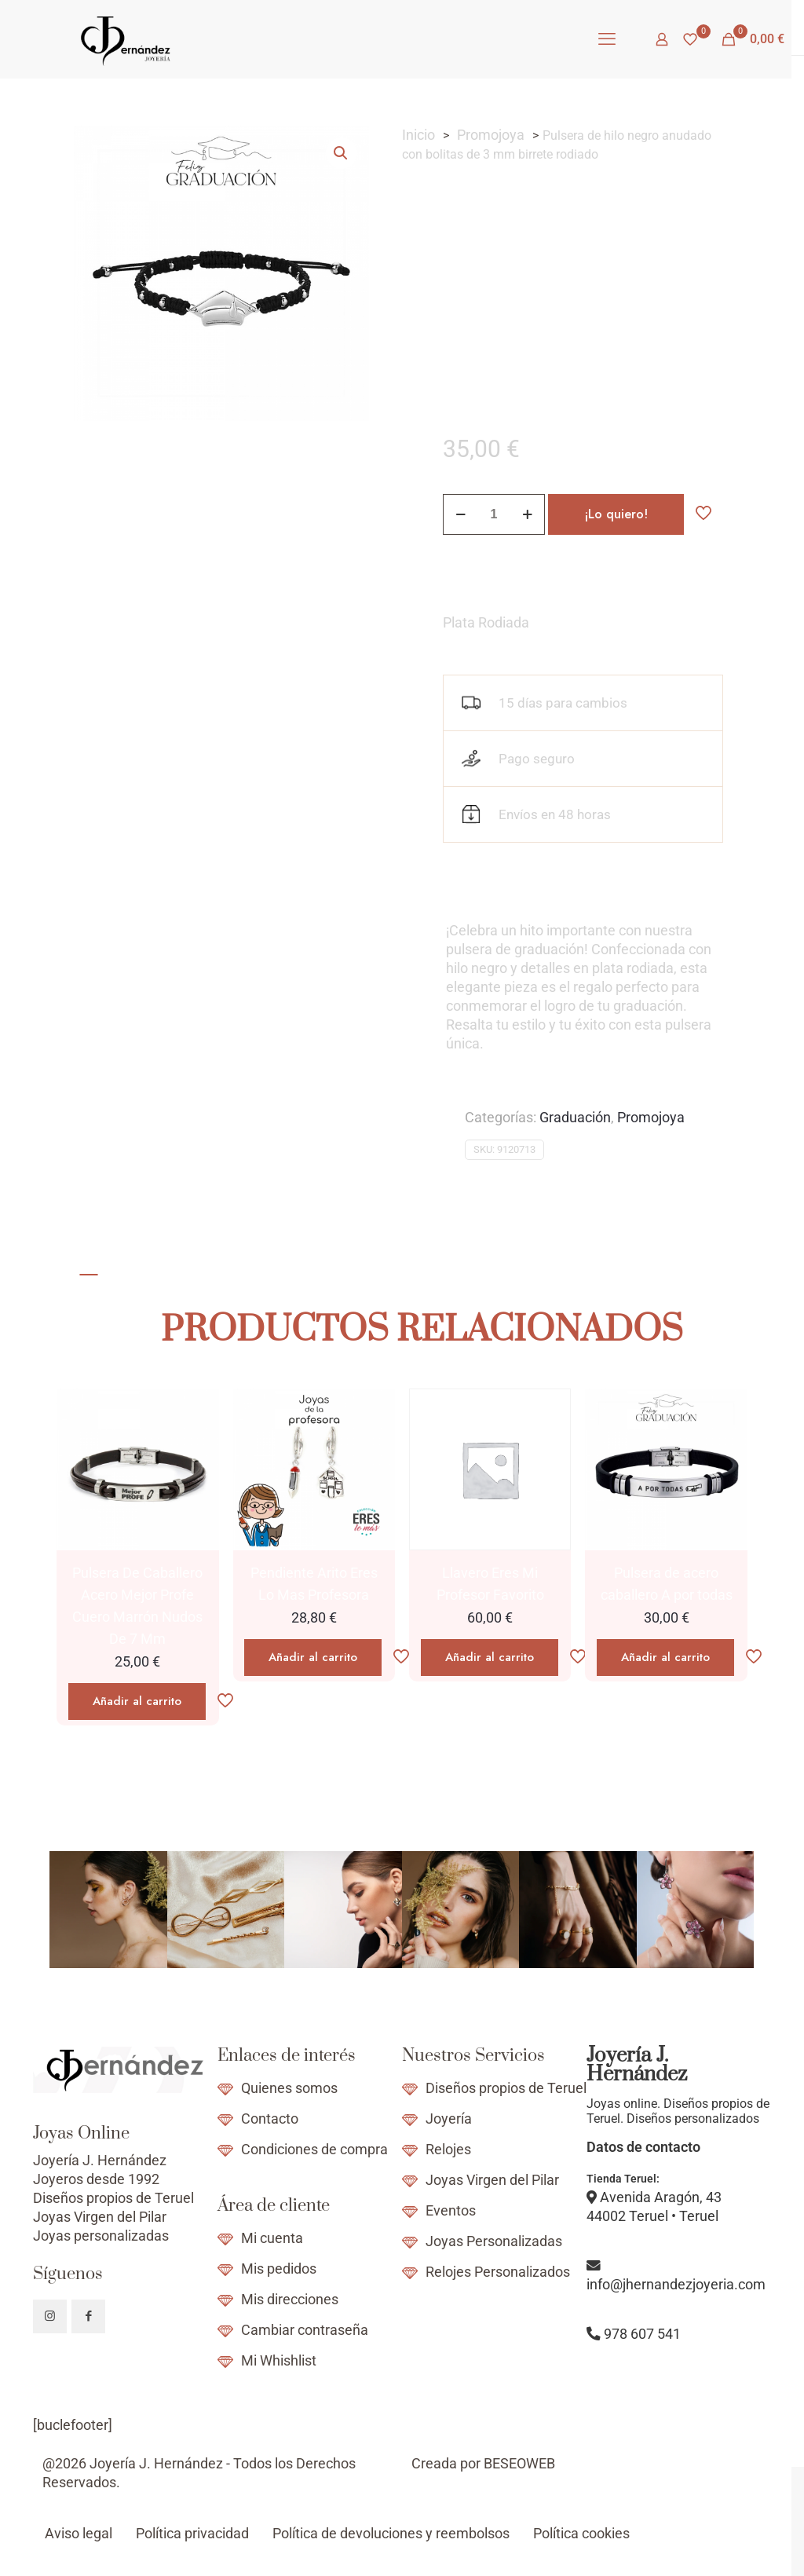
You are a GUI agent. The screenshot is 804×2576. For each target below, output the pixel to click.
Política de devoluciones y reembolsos (391, 2533)
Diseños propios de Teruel (506, 2088)
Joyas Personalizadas (494, 2241)
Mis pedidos (278, 2269)
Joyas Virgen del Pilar (492, 2180)
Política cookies (581, 2533)
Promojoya (490, 135)
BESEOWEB (519, 2464)
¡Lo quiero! (616, 514)
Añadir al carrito (137, 1701)
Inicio (418, 135)
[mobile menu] (607, 39)
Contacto (269, 2119)
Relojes (448, 2149)
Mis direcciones (289, 2299)
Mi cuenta (272, 2238)
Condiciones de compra (314, 2149)
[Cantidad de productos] (494, 514)
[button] (341, 153)
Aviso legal (78, 2533)
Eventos (451, 2211)
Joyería (449, 2119)
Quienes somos (289, 2088)
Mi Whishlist (278, 2361)
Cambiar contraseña (304, 2330)
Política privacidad (192, 2533)
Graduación (575, 1117)
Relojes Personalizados (498, 2272)
